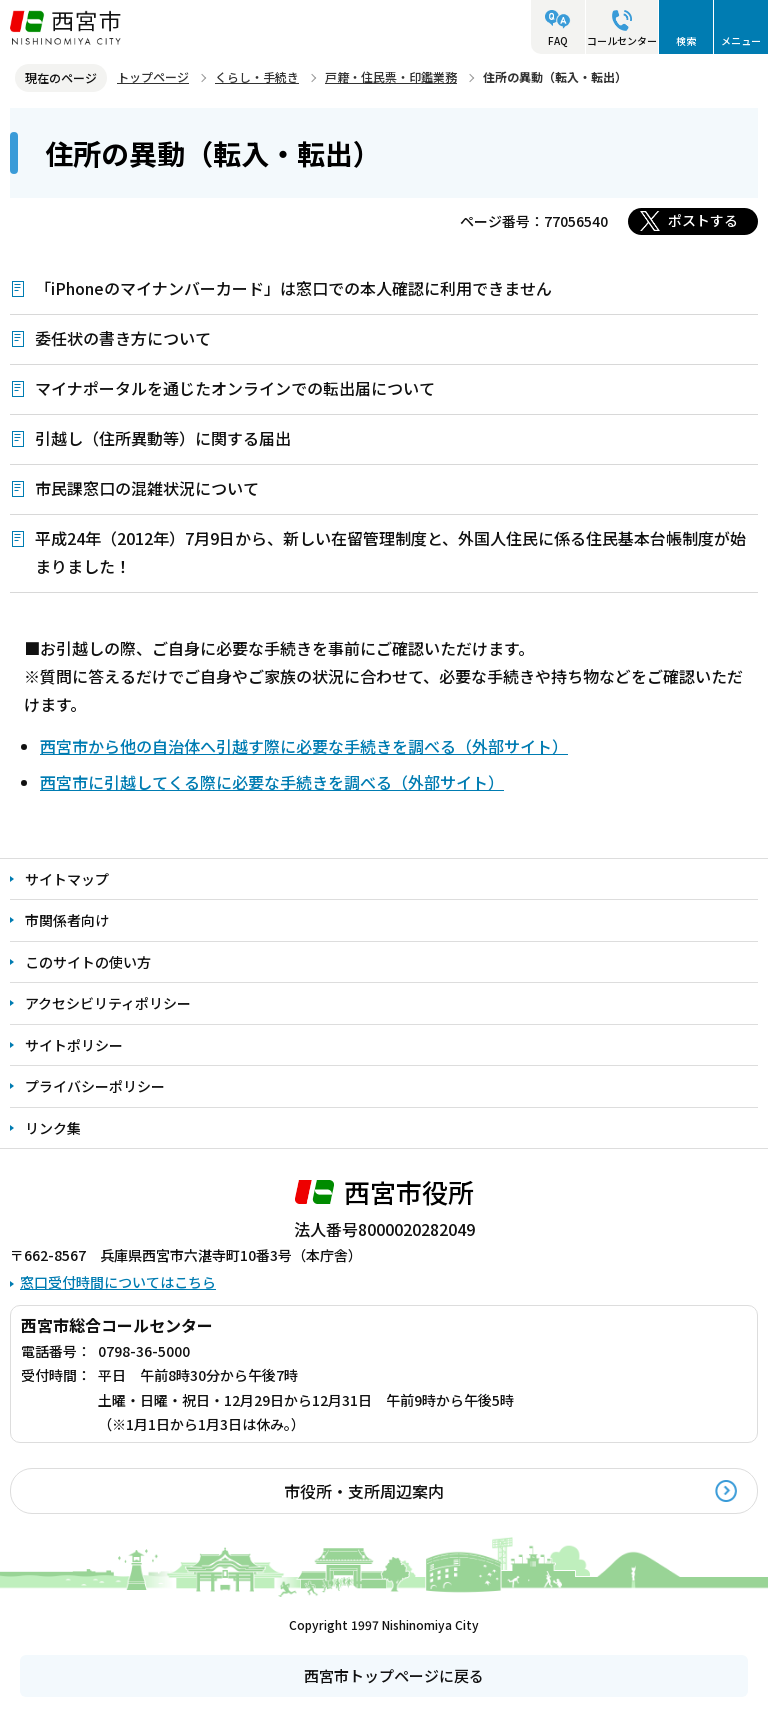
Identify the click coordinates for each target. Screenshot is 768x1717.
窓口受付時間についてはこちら (118, 1282)
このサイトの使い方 (88, 962)
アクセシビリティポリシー (108, 1003)
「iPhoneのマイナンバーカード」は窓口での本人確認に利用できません (293, 288)
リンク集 (53, 1128)
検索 (686, 40)
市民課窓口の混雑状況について (147, 488)
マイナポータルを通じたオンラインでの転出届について (235, 388)
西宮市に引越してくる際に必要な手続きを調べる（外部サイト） (272, 782)
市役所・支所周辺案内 (364, 1491)
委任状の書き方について (123, 338)
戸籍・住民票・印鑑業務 (391, 76)
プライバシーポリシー (95, 1086)
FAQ (558, 40)
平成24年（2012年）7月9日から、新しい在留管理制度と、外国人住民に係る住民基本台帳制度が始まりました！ (390, 552)
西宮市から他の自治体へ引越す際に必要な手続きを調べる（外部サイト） (304, 746)
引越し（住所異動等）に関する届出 (163, 438)
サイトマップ (67, 879)
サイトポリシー (74, 1045)
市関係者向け (67, 920)
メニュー (741, 40)
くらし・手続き (257, 76)
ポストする (703, 220)
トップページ (153, 76)
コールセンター (622, 40)
